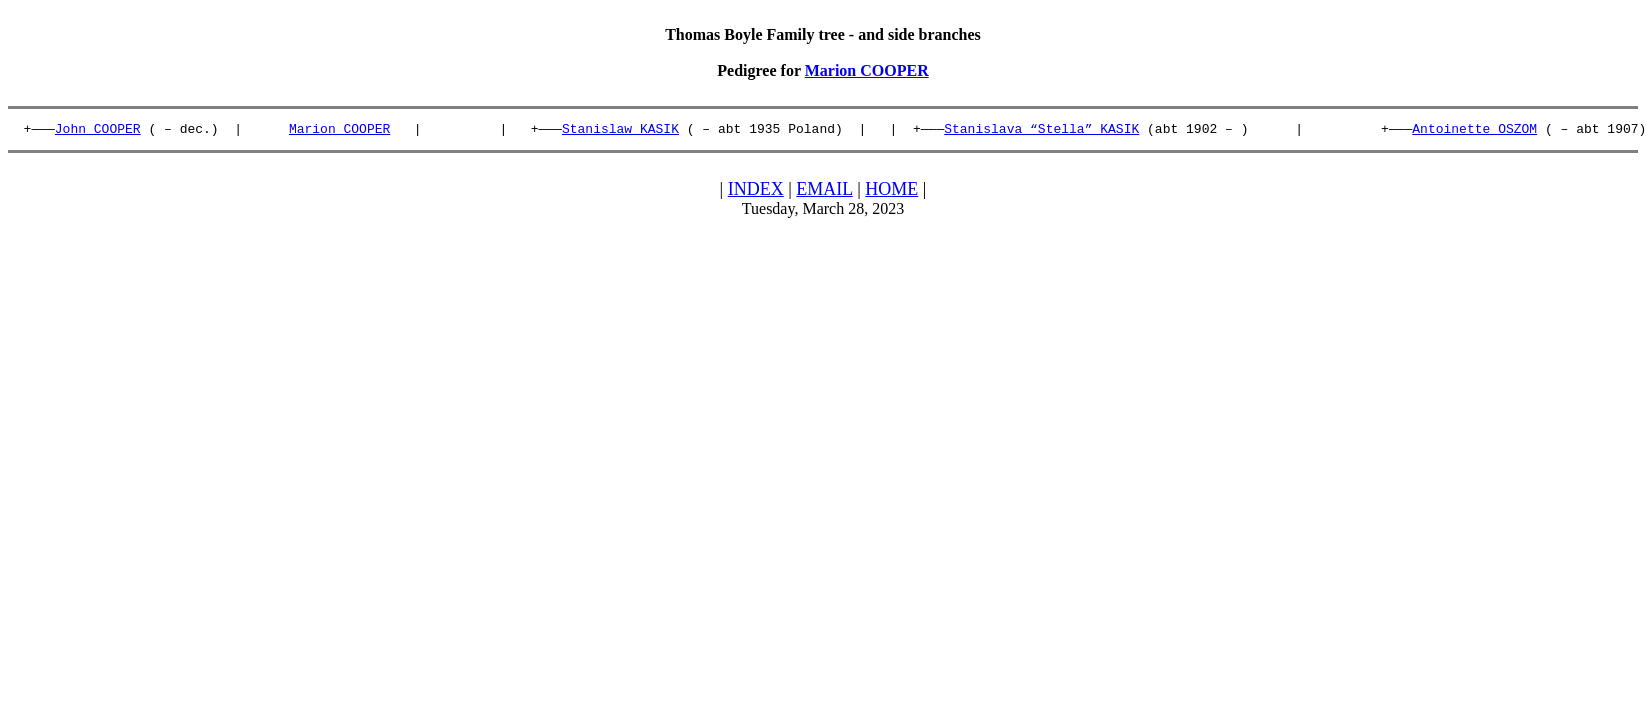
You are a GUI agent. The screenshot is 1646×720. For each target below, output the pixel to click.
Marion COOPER (867, 70)
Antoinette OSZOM (1474, 131)
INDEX (756, 192)
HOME (891, 192)
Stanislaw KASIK (620, 131)
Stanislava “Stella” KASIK (1041, 131)
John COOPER (98, 131)
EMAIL (824, 192)
